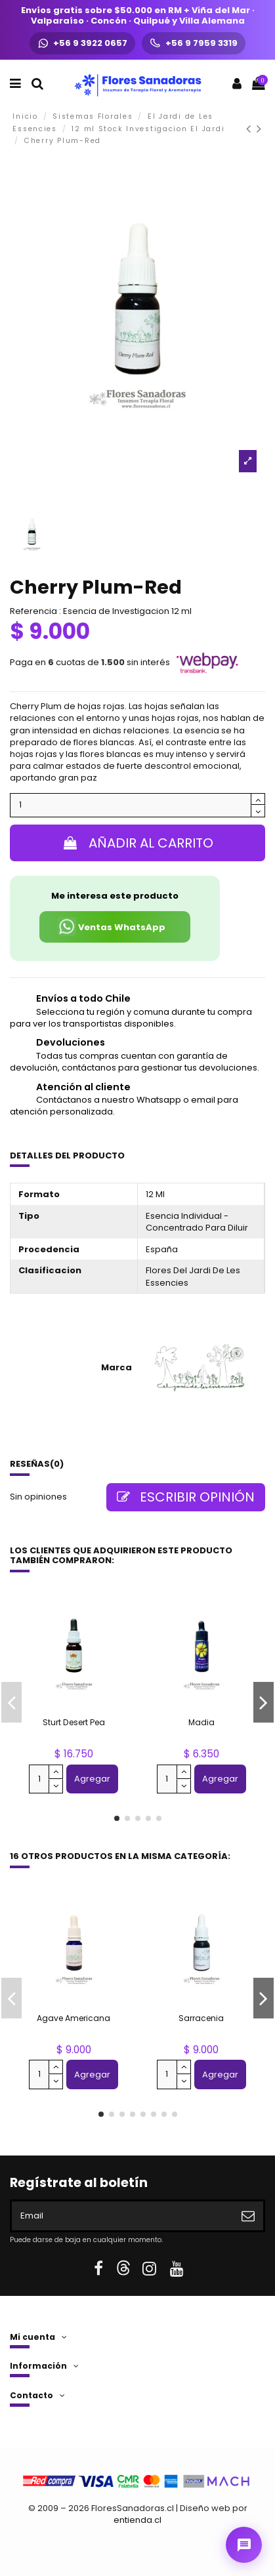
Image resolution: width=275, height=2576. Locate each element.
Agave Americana (73, 2018)
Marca (116, 1368)
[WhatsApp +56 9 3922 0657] (82, 43)
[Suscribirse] (248, 2215)
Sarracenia (201, 2018)
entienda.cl (137, 2520)
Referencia (33, 611)
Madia (201, 1722)
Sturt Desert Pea (74, 1722)
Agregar (92, 1778)
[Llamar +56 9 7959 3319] (193, 43)
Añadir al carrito (137, 843)
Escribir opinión (186, 1497)
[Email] (122, 2215)
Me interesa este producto (115, 895)
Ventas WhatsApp (111, 926)
